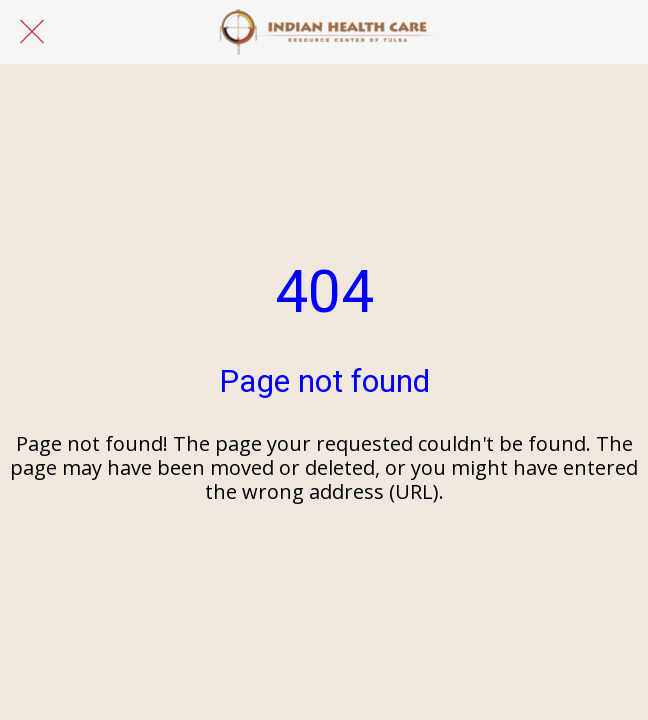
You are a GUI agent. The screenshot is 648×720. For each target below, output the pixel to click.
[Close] (32, 32)
